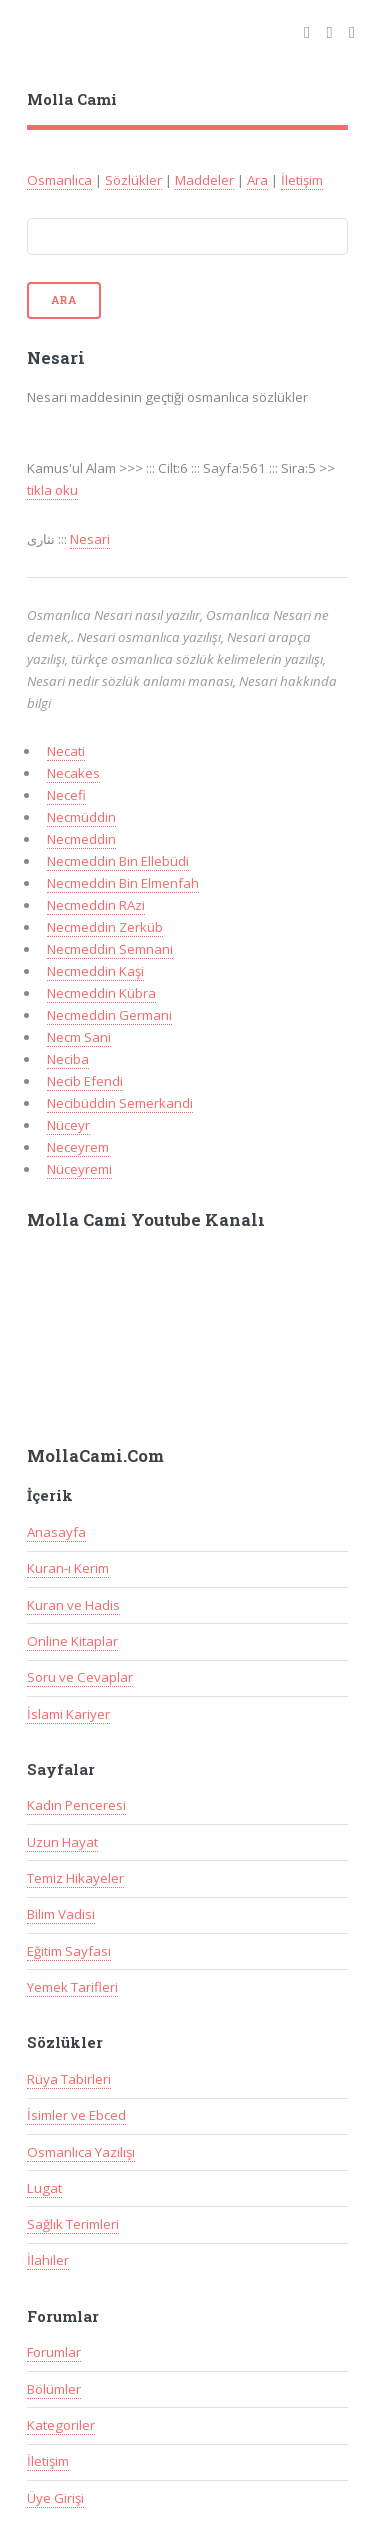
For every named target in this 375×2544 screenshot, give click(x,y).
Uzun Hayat (62, 1842)
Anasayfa (56, 1532)
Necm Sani (79, 1037)
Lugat (44, 2188)
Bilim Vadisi (61, 1914)
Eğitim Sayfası (69, 1951)
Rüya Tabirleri (69, 2079)
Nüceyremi (79, 1169)
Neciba (68, 1059)
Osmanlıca (59, 180)
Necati (66, 751)
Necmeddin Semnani (110, 949)
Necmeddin (81, 839)
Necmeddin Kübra (101, 993)
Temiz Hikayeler (75, 1878)
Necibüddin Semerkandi (120, 1103)
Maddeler (204, 180)
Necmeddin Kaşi (95, 971)
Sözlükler (133, 180)
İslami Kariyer (68, 1714)
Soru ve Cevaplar (80, 1677)
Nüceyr (68, 1125)
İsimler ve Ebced (76, 2115)
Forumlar (54, 2352)
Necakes (73, 773)
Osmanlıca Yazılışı (81, 2152)
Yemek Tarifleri (72, 1987)
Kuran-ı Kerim (68, 1568)
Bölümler (54, 2389)
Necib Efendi (85, 1081)
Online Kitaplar (72, 1641)
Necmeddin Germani (109, 1015)
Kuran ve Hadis (73, 1605)
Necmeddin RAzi (96, 905)
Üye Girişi (55, 2498)
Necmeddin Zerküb (105, 927)
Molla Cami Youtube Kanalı (146, 1220)
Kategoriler (61, 2425)
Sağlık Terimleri (73, 2224)
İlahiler (48, 2260)
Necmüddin (81, 817)
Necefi (66, 795)
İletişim (302, 180)
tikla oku (52, 490)
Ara (257, 180)
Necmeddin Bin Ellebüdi (118, 861)
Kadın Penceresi (76, 1805)
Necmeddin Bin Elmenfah (123, 883)
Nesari (90, 539)
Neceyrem (78, 1147)
